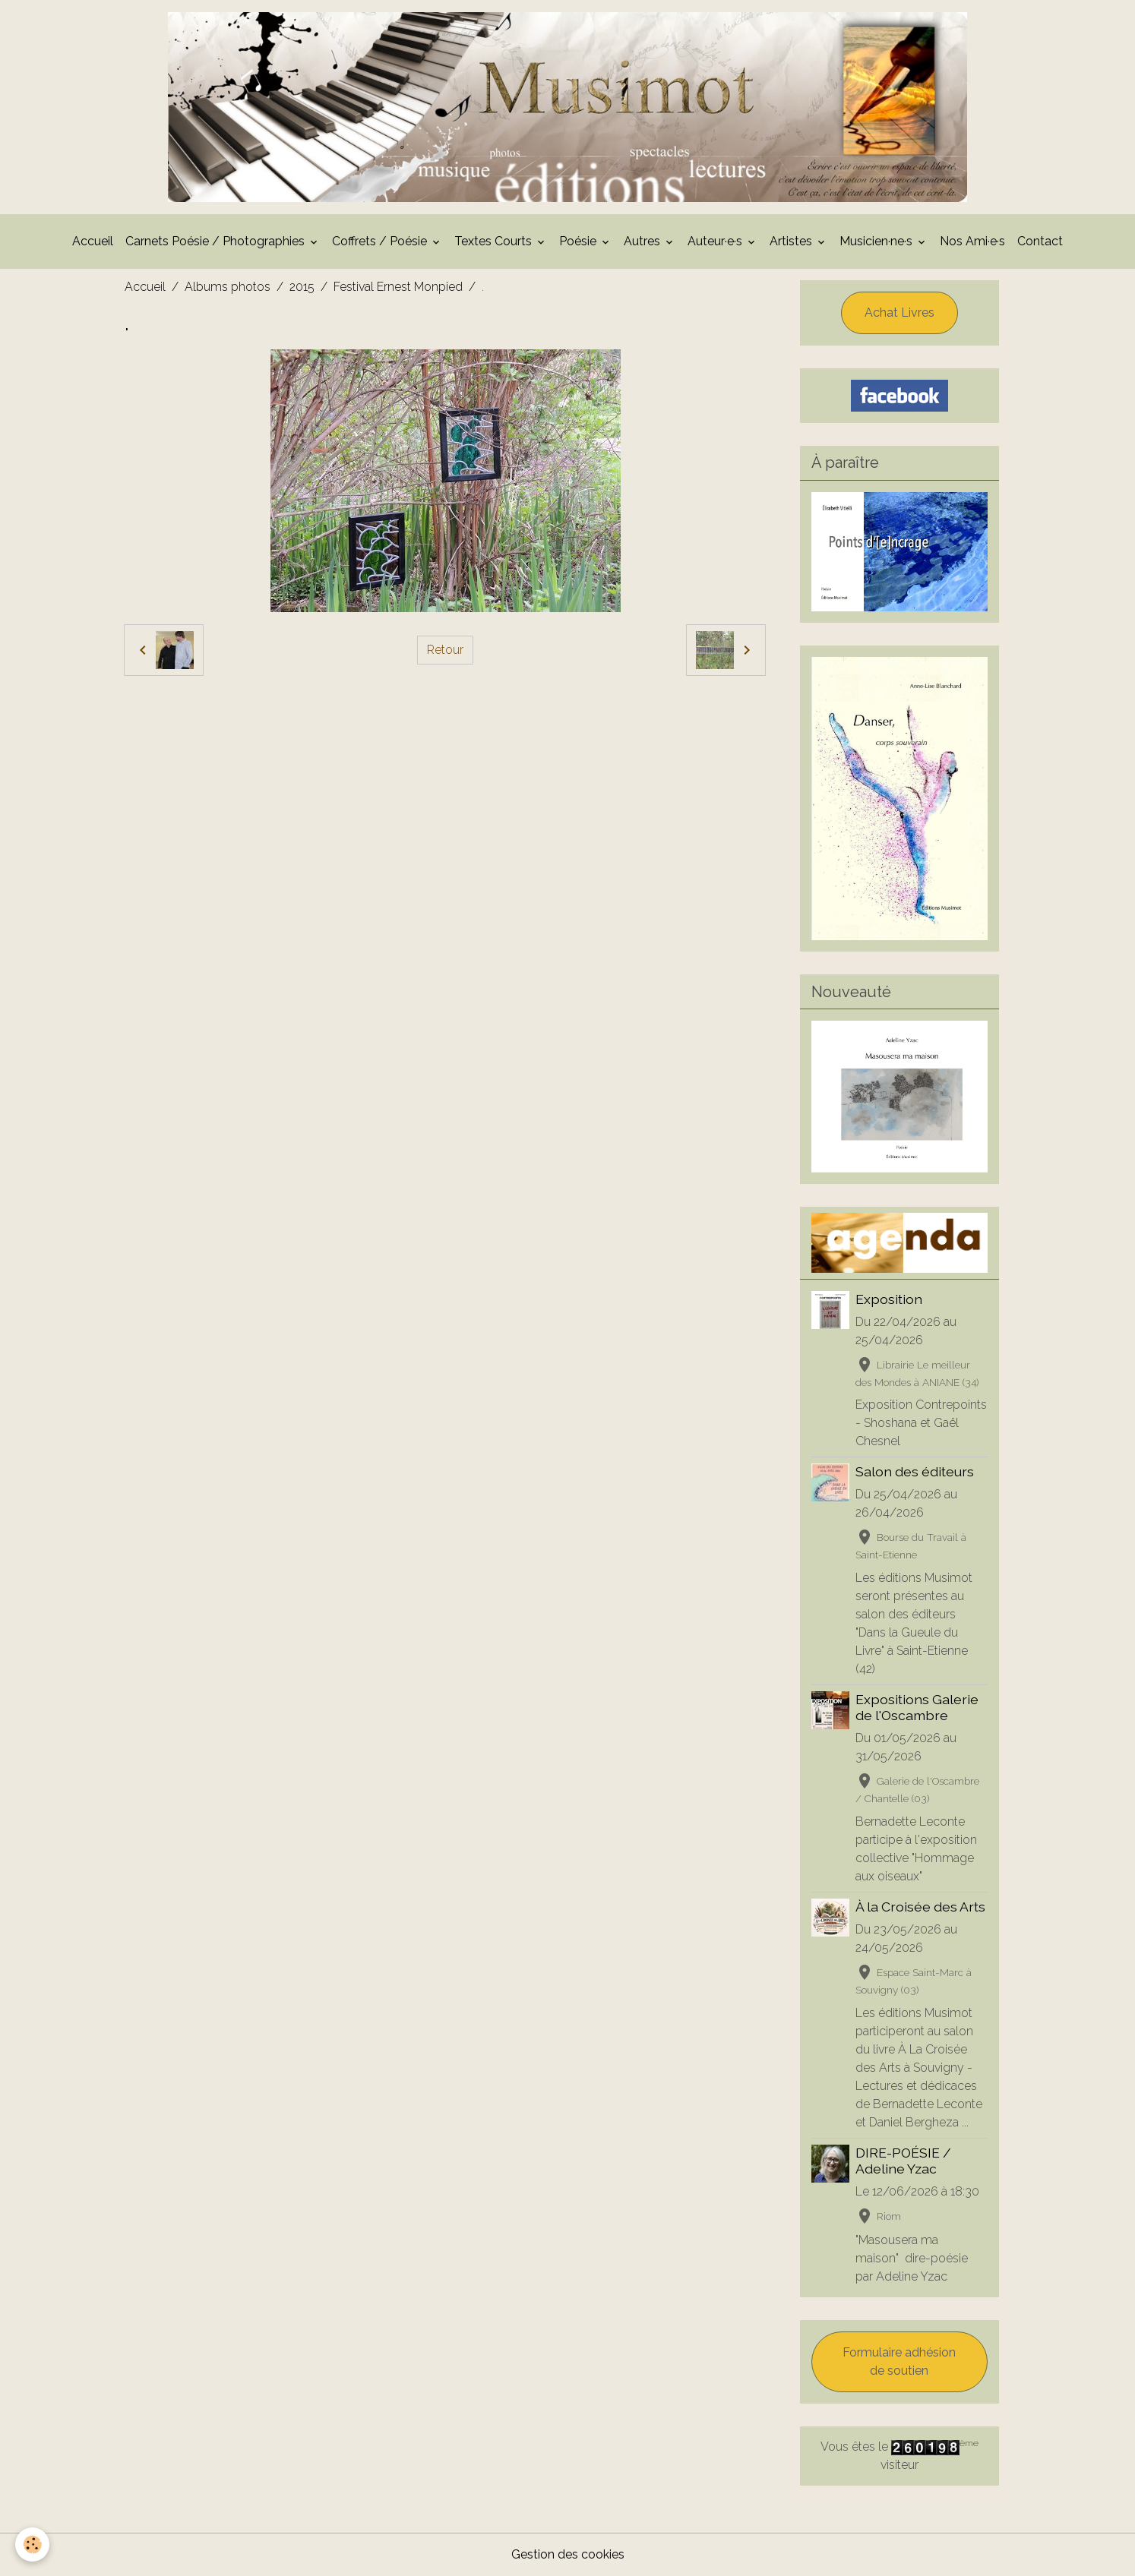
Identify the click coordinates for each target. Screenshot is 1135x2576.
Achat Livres (899, 312)
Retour (445, 649)
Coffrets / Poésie (381, 241)
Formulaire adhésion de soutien (899, 2361)
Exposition (888, 1299)
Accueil (92, 241)
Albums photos (227, 286)
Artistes (792, 241)
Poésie (579, 241)
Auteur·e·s (716, 241)
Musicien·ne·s (877, 241)
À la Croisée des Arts (920, 1907)
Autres (643, 241)
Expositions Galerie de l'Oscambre (917, 1707)
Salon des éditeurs (914, 1471)
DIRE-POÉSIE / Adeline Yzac (903, 2161)
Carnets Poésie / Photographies (216, 241)
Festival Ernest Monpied (398, 286)
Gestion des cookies (567, 2554)
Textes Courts (494, 241)
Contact (1040, 241)
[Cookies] (32, 2544)
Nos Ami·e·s (972, 241)
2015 (302, 286)
